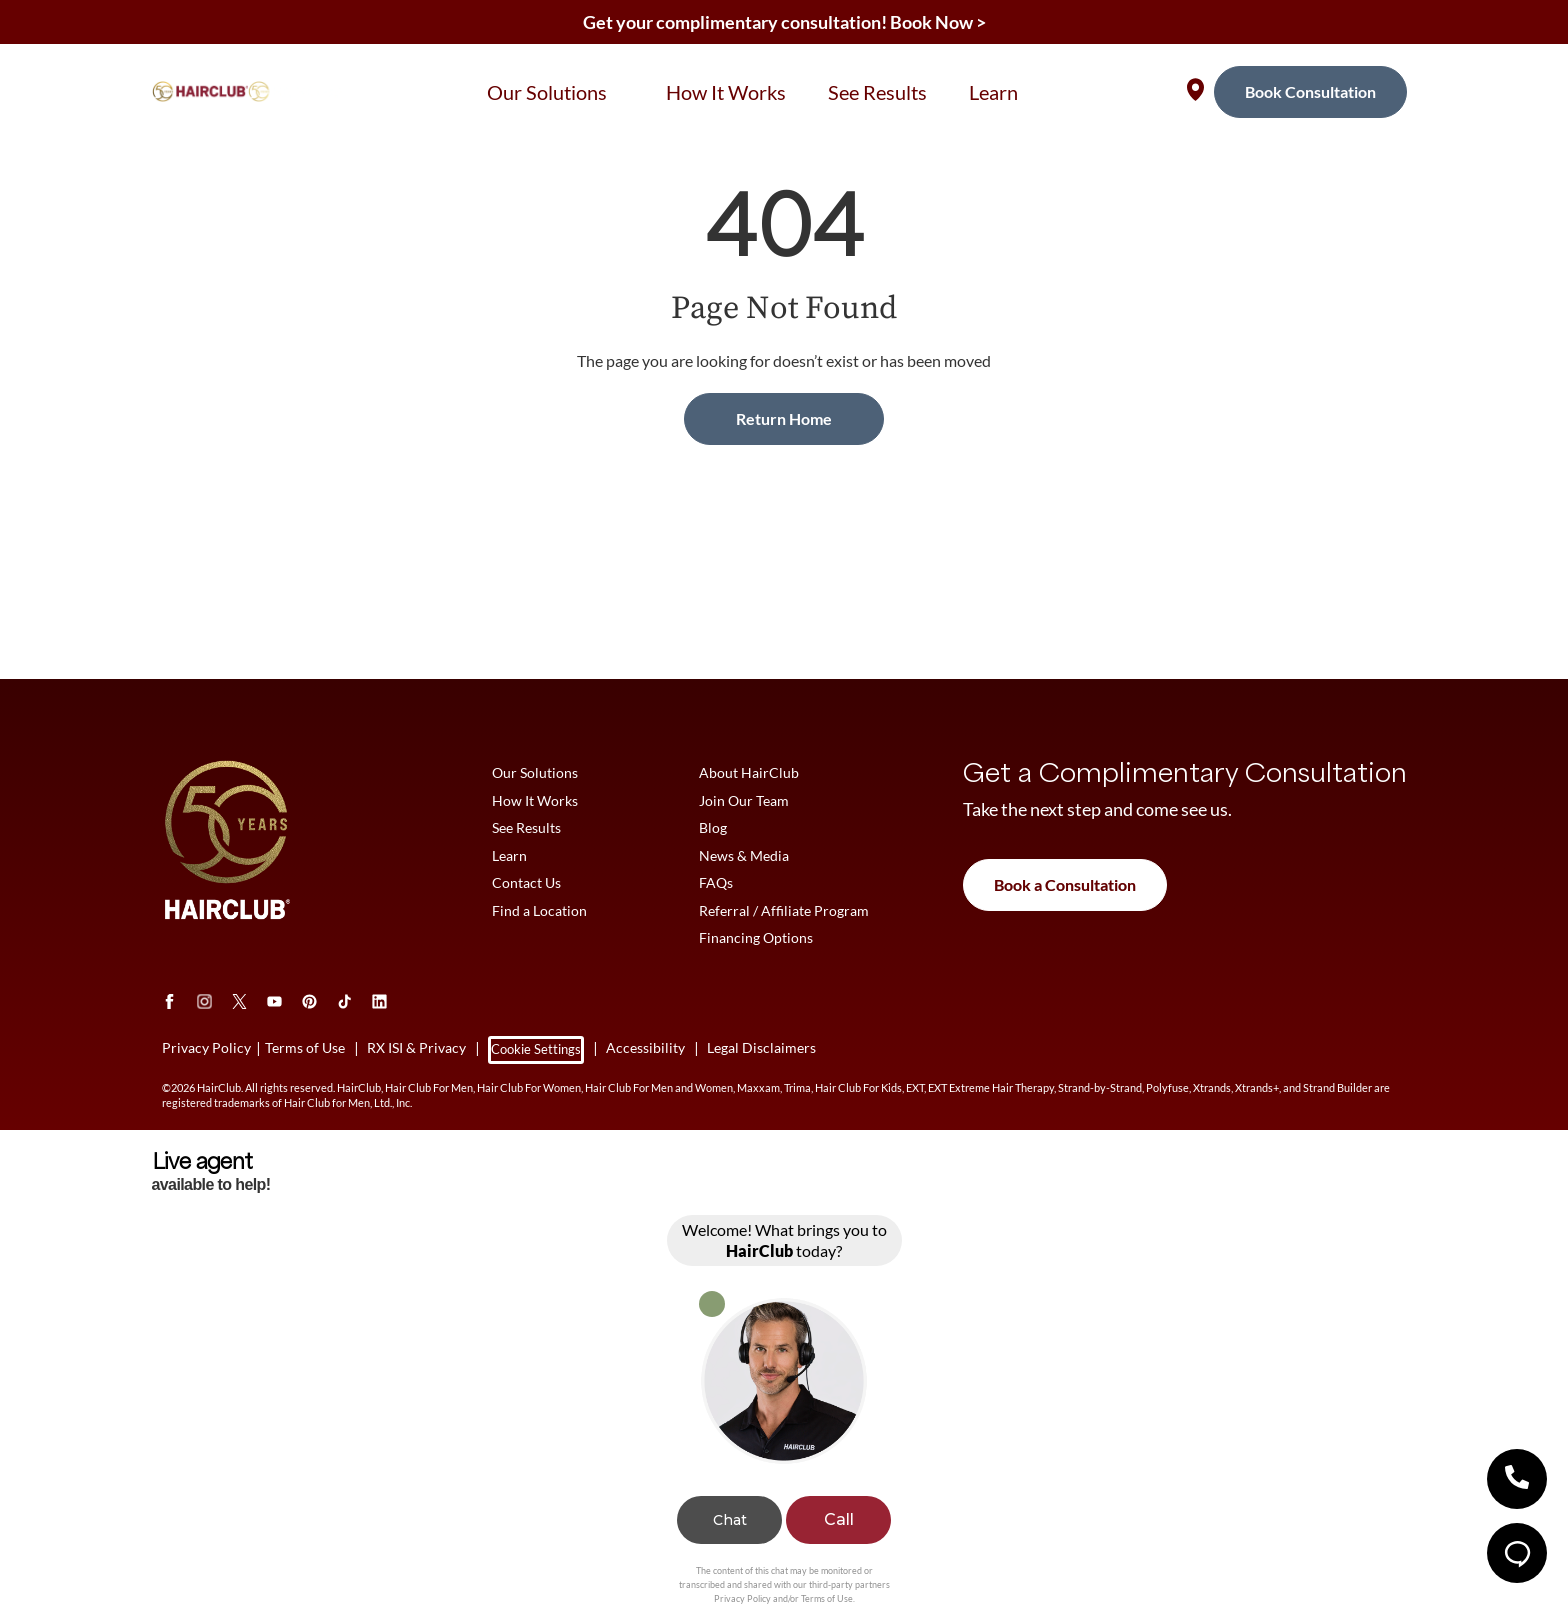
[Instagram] (204, 1004)
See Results (526, 828)
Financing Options (756, 940)
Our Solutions (535, 772)
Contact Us (526, 884)
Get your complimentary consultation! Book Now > (784, 22)
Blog (713, 828)
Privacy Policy (742, 1601)
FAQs (716, 884)
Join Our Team (744, 800)
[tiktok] (344, 1004)
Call (839, 1523)
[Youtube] (274, 1004)
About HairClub (749, 772)
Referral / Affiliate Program (784, 912)
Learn (509, 856)
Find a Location (539, 912)
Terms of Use (827, 1601)
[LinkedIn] (379, 1004)
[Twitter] (239, 1004)
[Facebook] (169, 1004)
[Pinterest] (309, 1004)
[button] (1517, 1479)
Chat (730, 1524)
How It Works (535, 800)
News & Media (744, 856)
